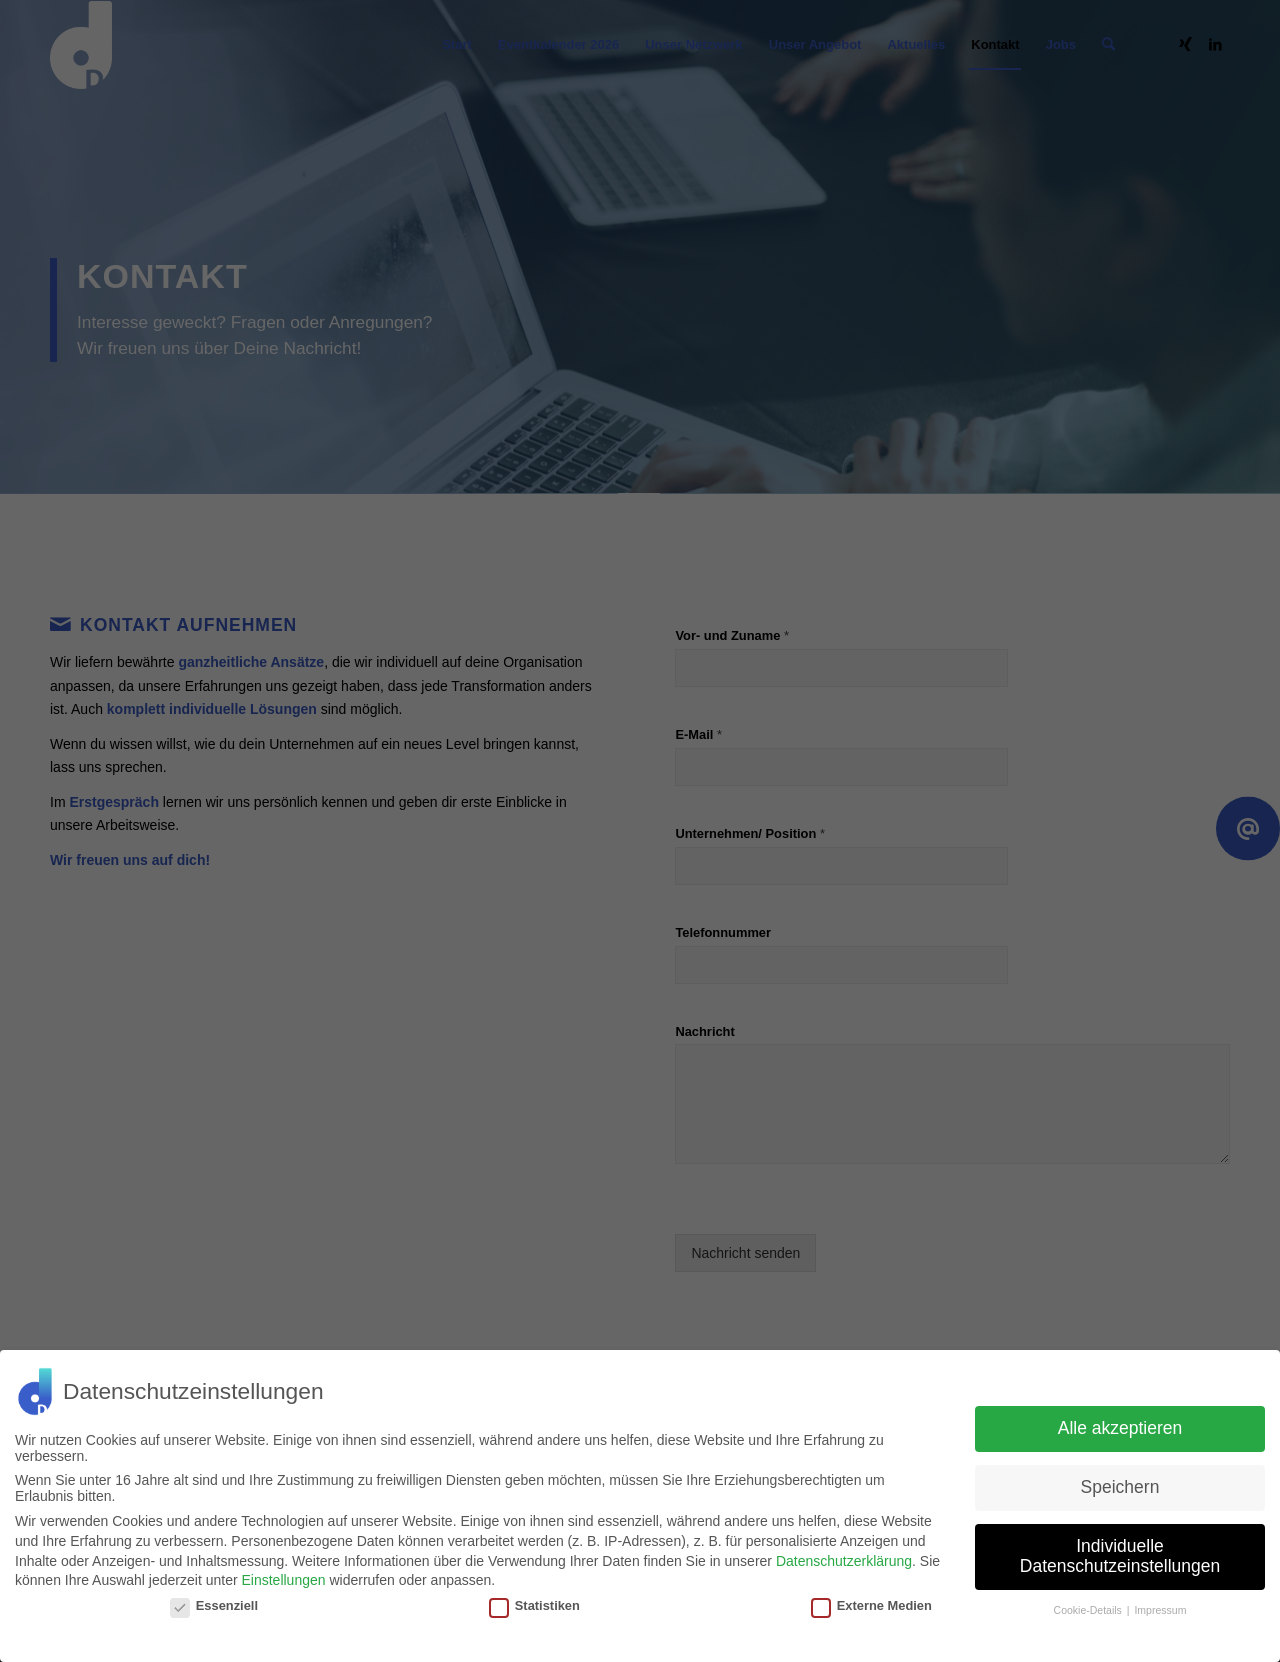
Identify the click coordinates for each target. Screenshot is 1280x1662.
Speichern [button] (1120, 1487)
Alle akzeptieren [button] (1120, 1428)
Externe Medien (871, 1605)
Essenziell (214, 1605)
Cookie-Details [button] (1089, 1610)
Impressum (1160, 1610)
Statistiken (534, 1605)
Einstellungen (283, 1580)
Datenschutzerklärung (844, 1561)
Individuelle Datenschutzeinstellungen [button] (1120, 1556)
